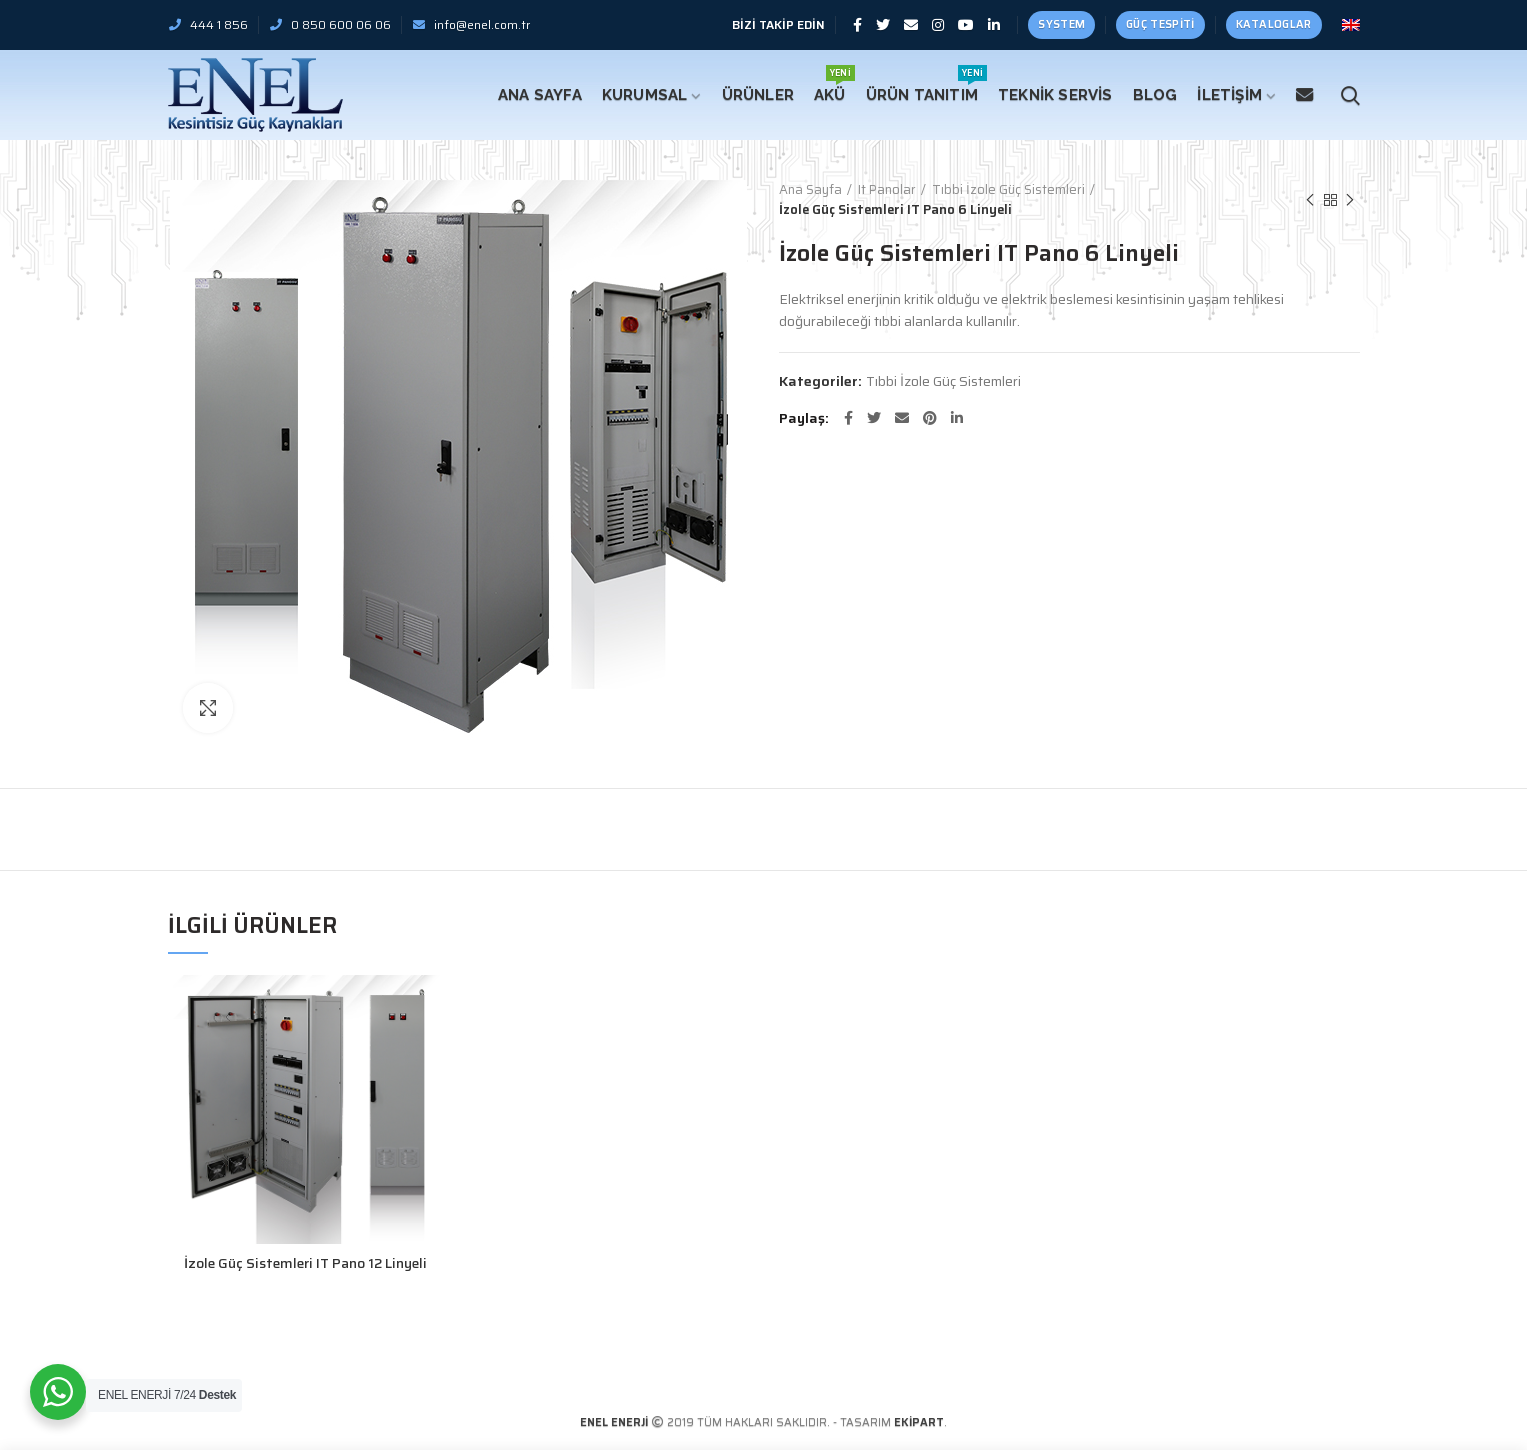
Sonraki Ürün (1350, 200)
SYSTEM (1061, 24)
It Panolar (887, 190)
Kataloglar (1274, 24)
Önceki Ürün (1310, 200)
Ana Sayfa (810, 190)
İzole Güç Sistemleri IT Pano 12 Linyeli (305, 1263)
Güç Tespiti (1160, 24)
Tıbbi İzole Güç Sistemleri (1008, 190)
